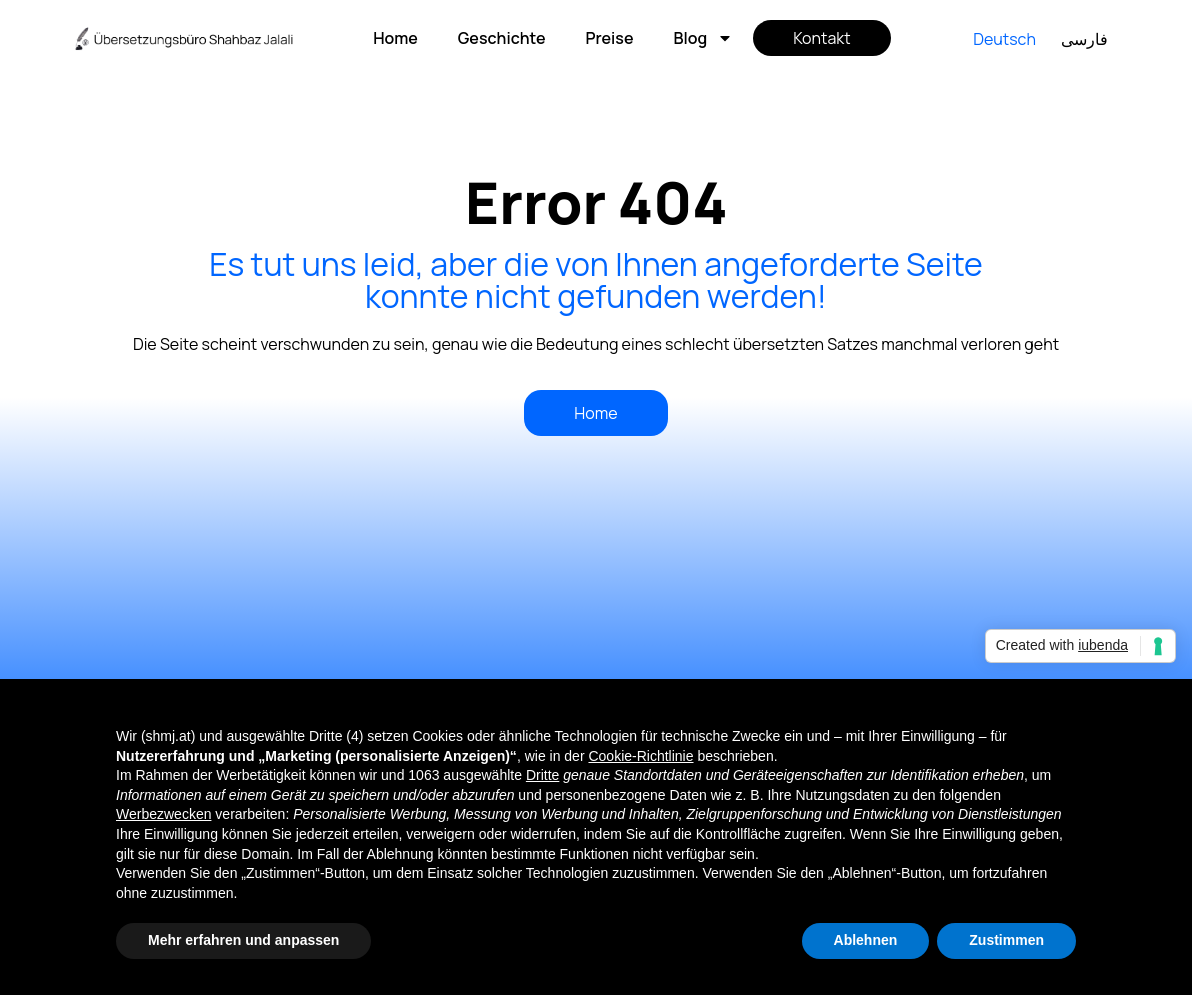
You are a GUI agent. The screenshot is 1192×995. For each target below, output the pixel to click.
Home (395, 38)
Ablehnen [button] (866, 940)
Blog (703, 38)
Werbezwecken (163, 814)
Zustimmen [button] (1006, 940)
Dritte (542, 775)
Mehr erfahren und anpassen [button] (243, 940)
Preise (609, 38)
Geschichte (502, 38)
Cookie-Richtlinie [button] (640, 756)
